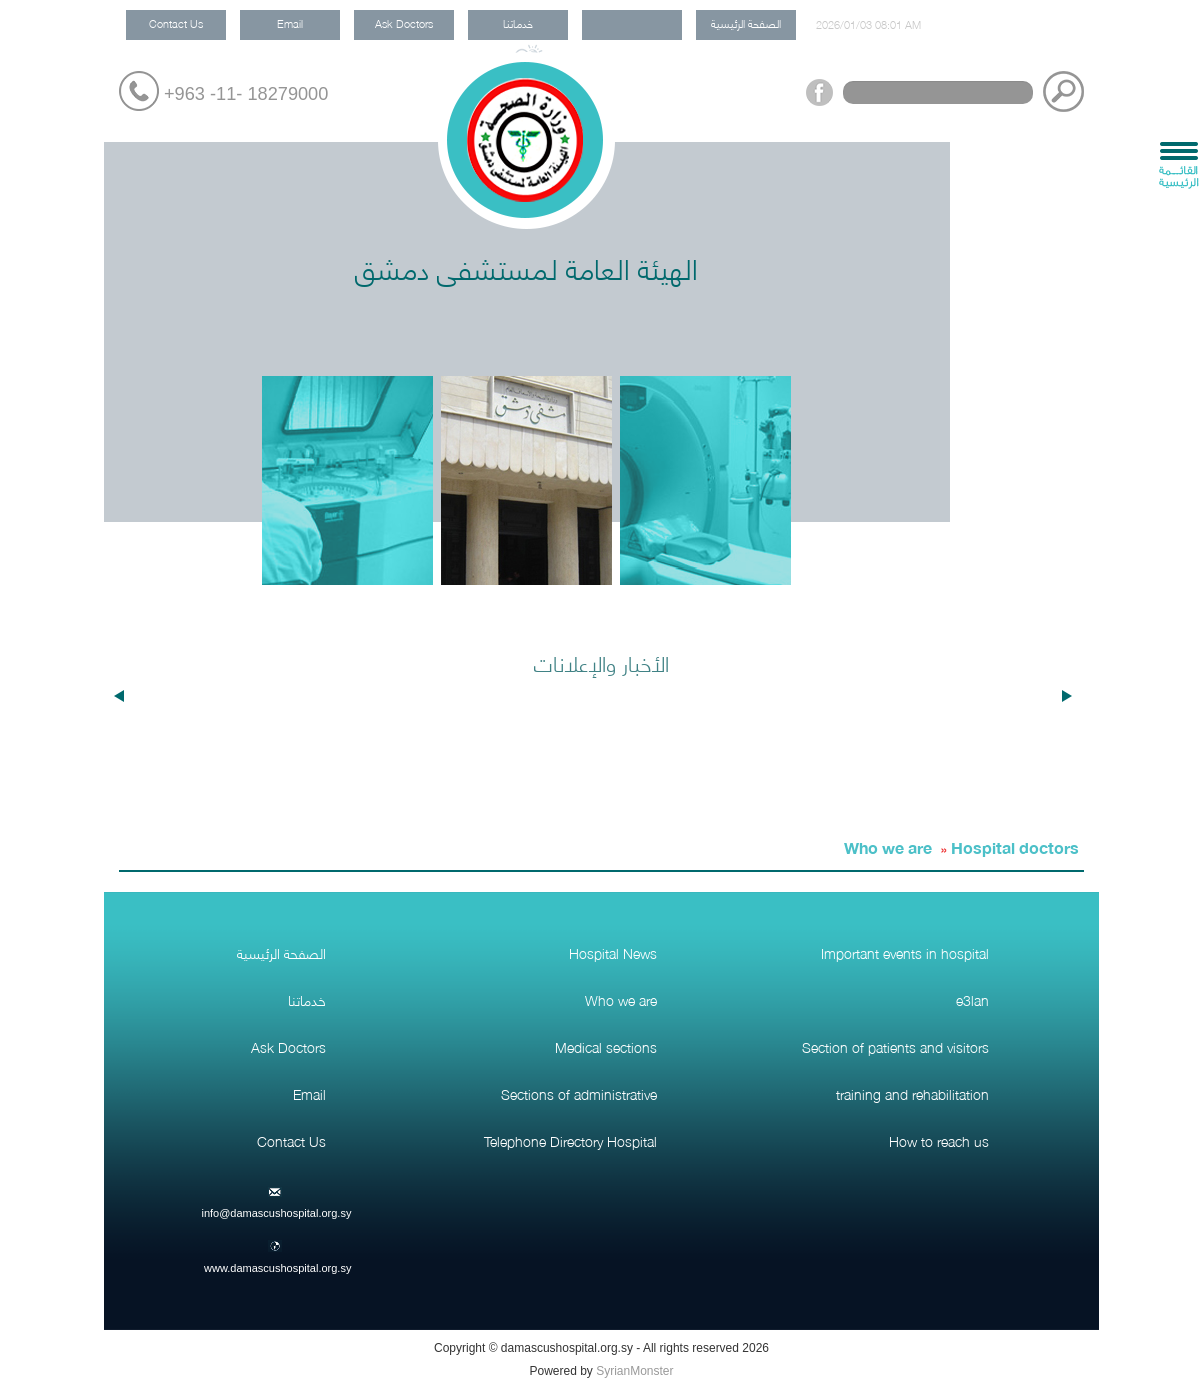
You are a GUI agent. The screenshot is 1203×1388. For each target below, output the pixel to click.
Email (290, 22)
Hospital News (613, 952)
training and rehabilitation (912, 1093)
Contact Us (176, 22)
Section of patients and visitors (895, 1046)
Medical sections (606, 1046)
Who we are (888, 846)
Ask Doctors (404, 22)
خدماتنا (518, 22)
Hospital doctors (1015, 846)
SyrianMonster (634, 1371)
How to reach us (939, 1140)
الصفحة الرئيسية (746, 22)
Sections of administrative (579, 1093)
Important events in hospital (905, 952)
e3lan (972, 999)
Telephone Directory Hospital (570, 1140)
